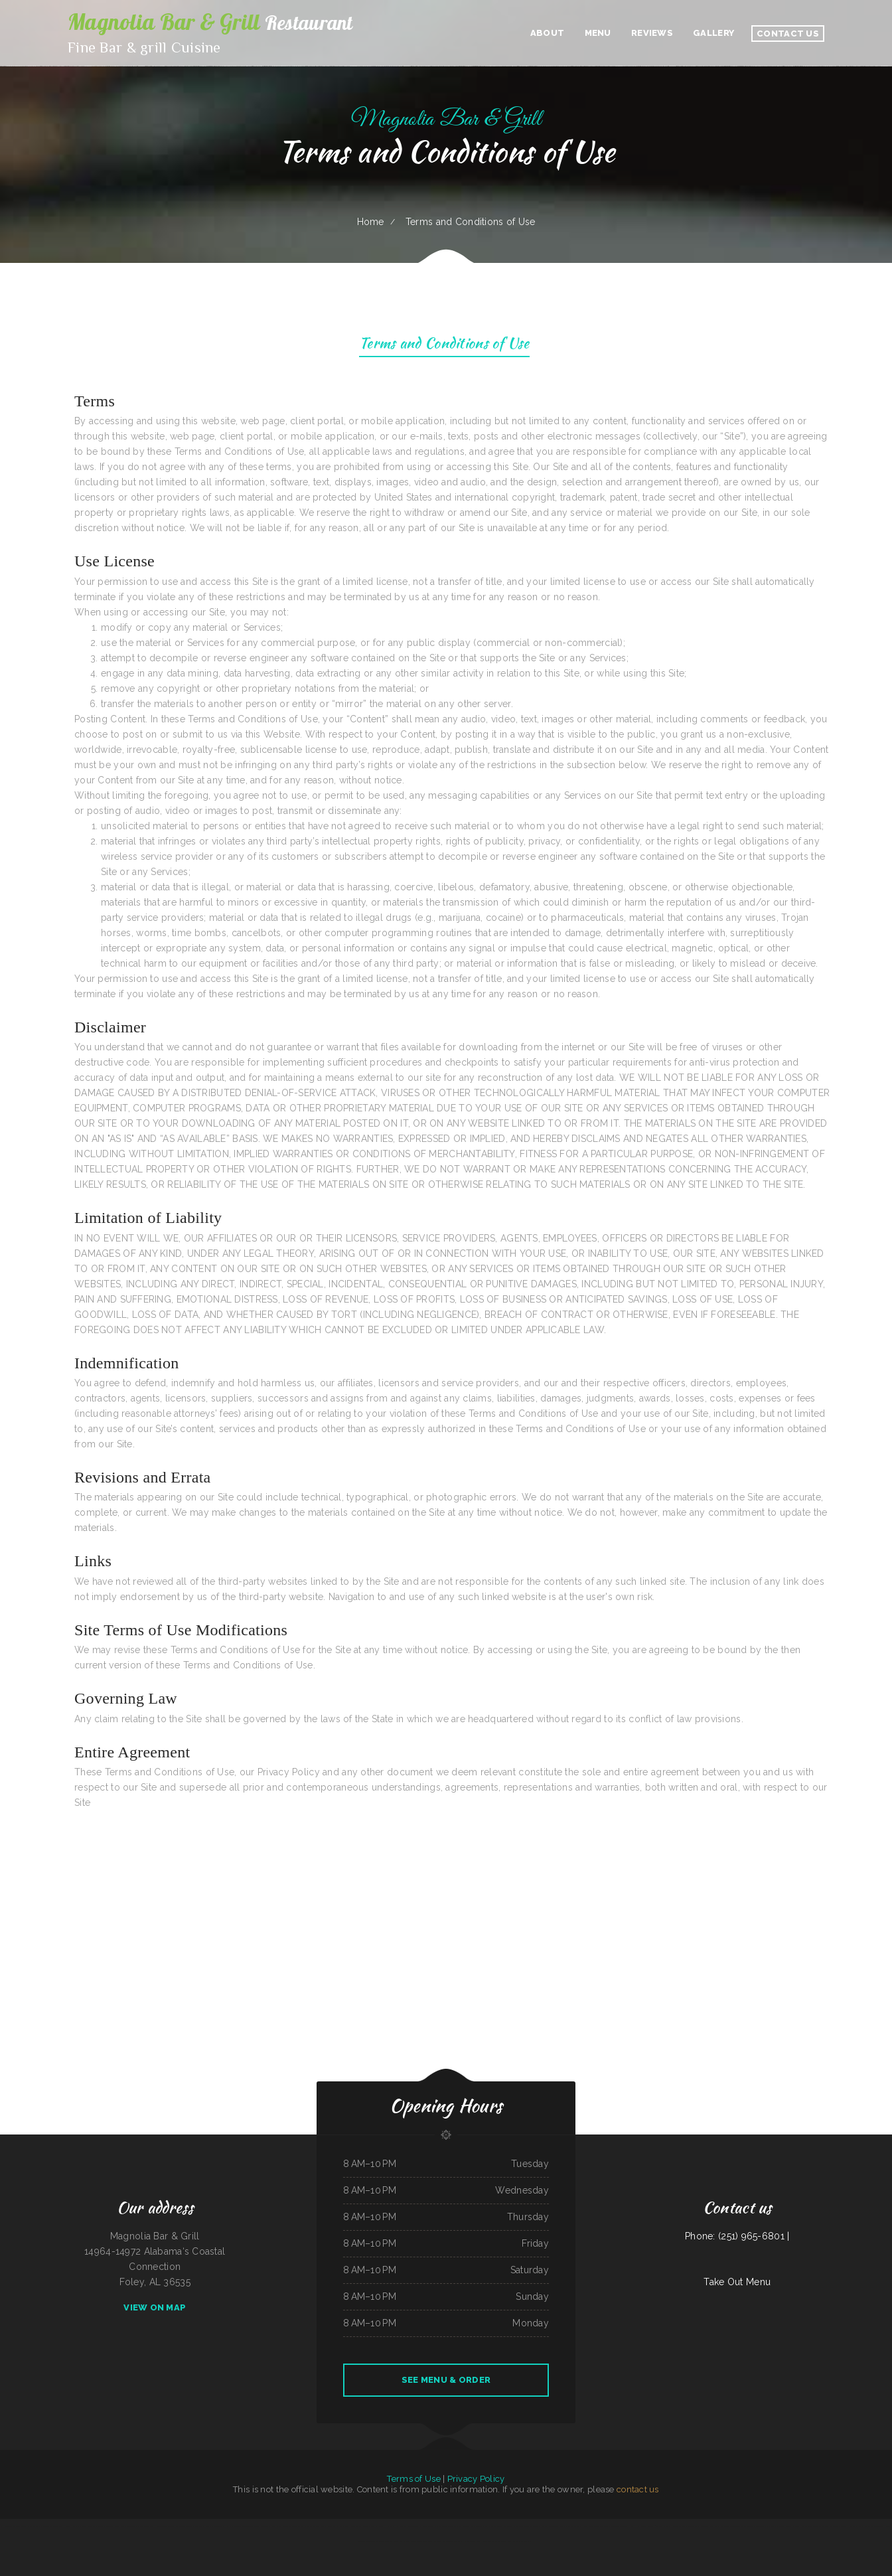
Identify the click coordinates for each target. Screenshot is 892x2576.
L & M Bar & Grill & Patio (766, 2526)
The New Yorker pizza (507, 2526)
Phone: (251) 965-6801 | (737, 2236)
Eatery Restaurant (261, 2526)
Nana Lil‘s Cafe (376, 2526)
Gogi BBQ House (799, 2526)
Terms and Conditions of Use (444, 345)
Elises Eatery (320, 2526)
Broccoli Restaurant (549, 2526)
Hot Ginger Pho (391, 2526)
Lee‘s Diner (588, 2526)
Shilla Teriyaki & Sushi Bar (818, 2526)
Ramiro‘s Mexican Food (165, 2526)
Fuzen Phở (652, 2526)
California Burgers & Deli (23, 2526)
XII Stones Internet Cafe (186, 2526)
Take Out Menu (737, 2282)
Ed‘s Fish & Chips (205, 2526)
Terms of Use (413, 2479)
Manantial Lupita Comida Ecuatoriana (715, 2526)
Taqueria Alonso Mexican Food (370, 2541)
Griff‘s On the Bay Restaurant (429, 2541)
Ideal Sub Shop (391, 2541)
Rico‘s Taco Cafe (441, 2526)
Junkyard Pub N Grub (359, 2526)
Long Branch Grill (147, 2526)
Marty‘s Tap (469, 2541)
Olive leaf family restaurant (861, 2526)
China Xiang (218, 2526)
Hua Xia (227, 2526)
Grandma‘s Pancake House (108, 2526)
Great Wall (663, 2526)
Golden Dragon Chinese (243, 2526)
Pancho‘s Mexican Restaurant (570, 2526)
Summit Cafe (464, 2526)
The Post (452, 2526)
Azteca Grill (736, 2526)
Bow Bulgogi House (407, 2541)
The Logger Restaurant (453, 2541)
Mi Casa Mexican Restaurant (84, 2526)
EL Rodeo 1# (748, 2526)
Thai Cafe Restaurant (129, 2526)
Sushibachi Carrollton (408, 2526)
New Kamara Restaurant (281, 2526)
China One (599, 2526)
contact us (638, 2489)
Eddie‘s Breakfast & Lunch (529, 2526)
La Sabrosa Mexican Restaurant (483, 2526)
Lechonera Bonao (425, 2526)
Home (370, 221)
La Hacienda (6, 2526)
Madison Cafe (693, 2526)
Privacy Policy (476, 2479)
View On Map (154, 2307)
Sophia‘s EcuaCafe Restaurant (47, 2526)
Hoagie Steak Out (677, 2526)
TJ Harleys (65, 2526)
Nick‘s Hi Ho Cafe (638, 2526)
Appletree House (882, 2526)
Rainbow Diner (784, 2526)
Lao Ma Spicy (506, 2541)
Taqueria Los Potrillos (522, 2541)
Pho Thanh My (333, 2526)
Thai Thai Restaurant (839, 2526)
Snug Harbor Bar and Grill (487, 2541)
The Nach (344, 2526)
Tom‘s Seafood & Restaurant (616, 2526)
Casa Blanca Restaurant (302, 2526)
